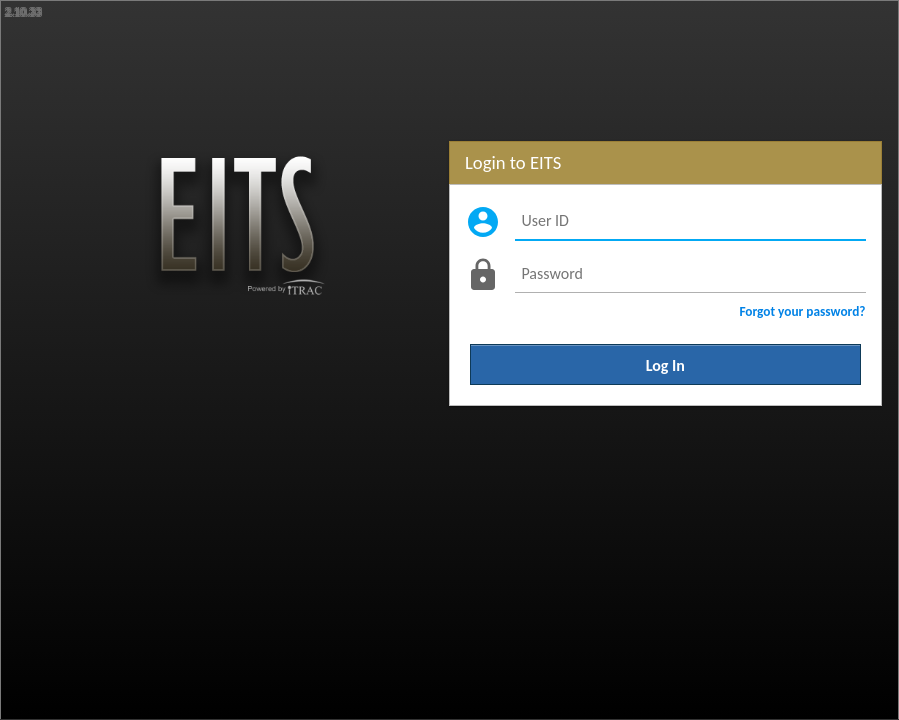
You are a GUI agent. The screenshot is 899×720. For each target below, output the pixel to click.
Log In (665, 364)
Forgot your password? (802, 311)
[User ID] (690, 221)
